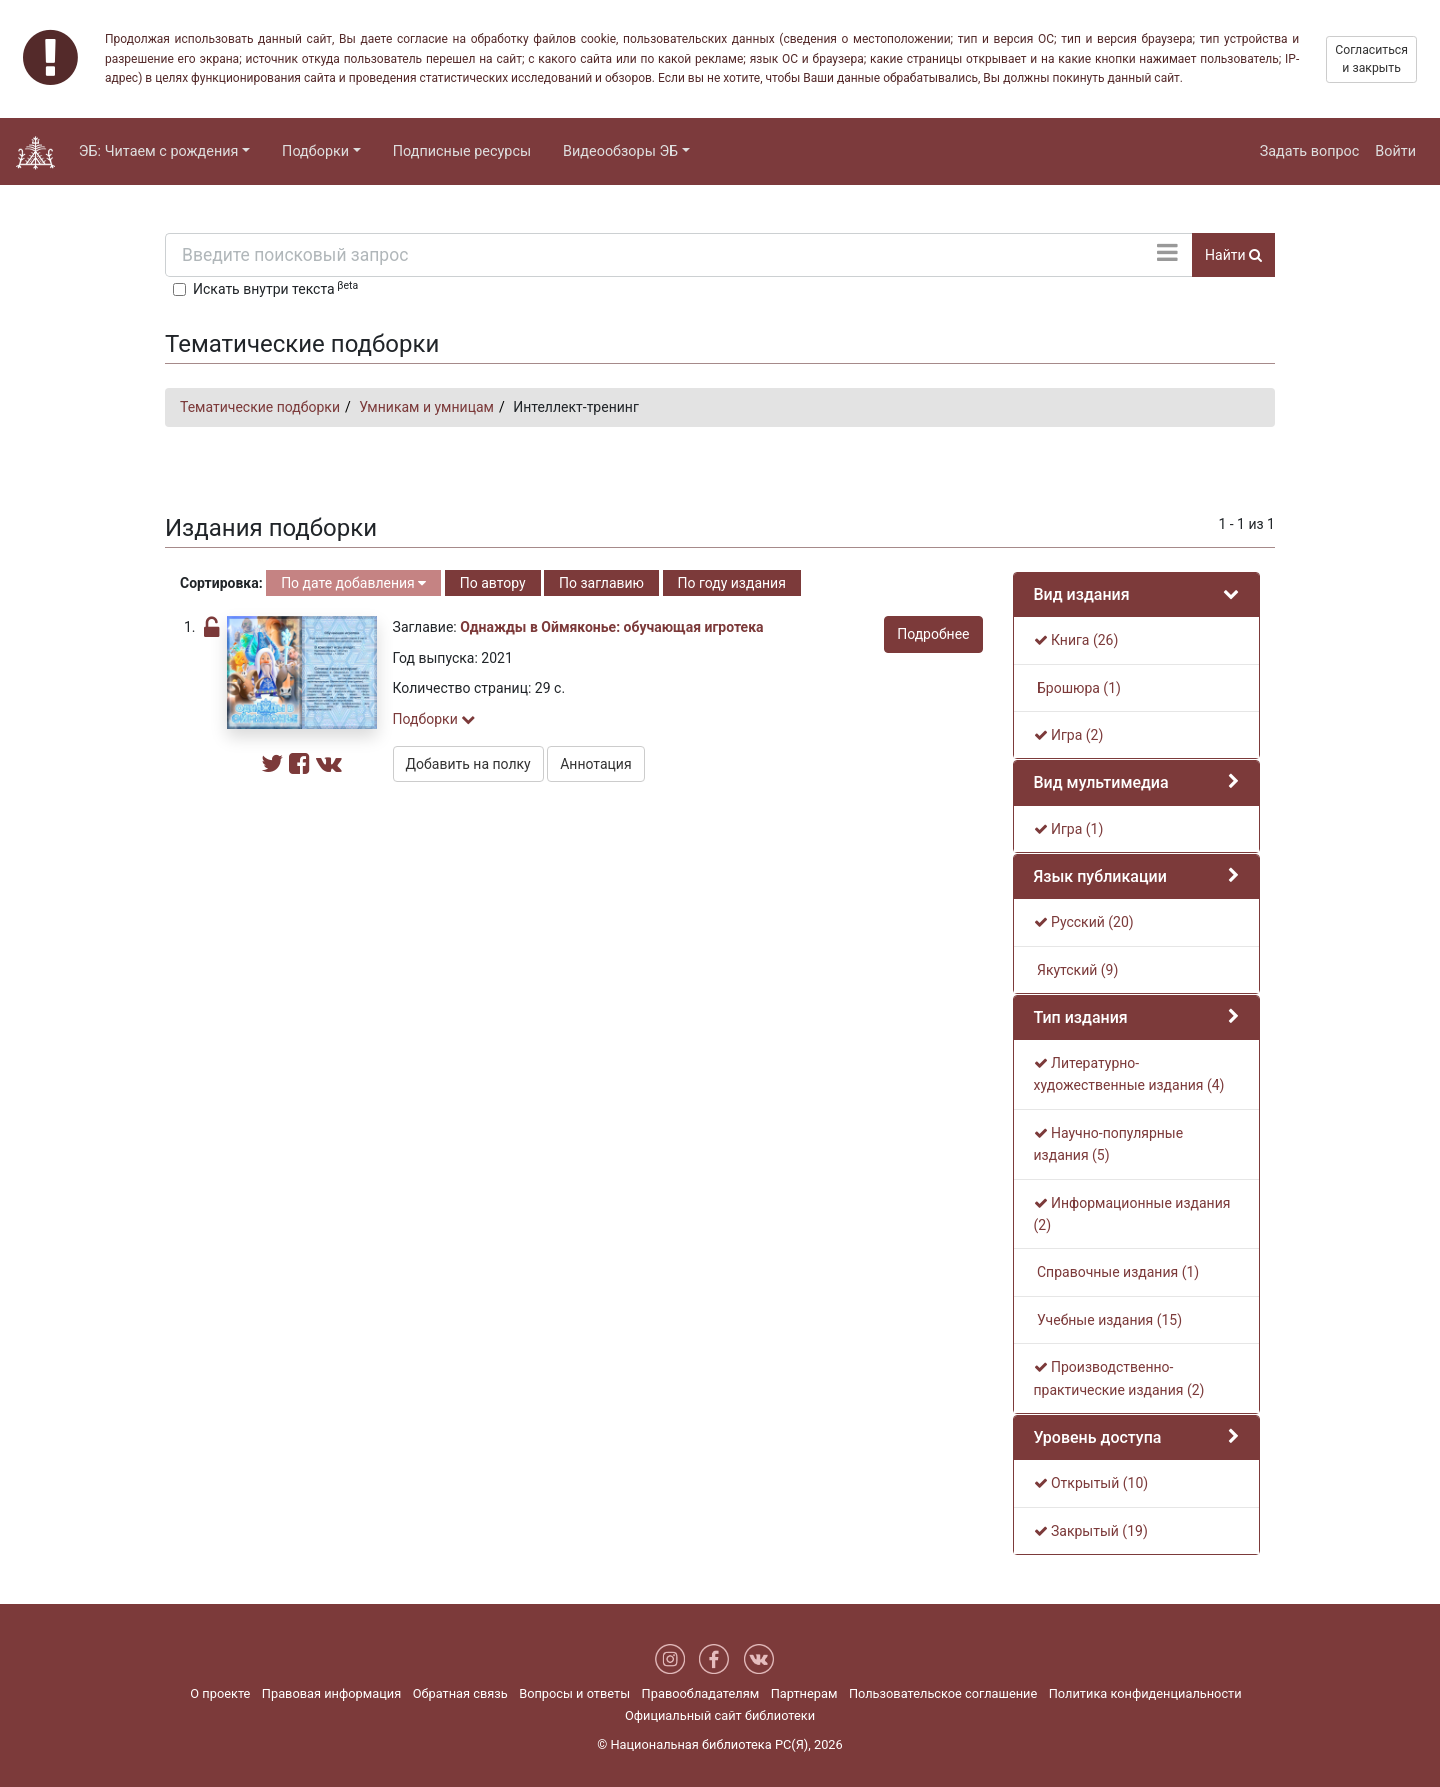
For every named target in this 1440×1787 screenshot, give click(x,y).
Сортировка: (221, 583)
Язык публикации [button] (1100, 876)
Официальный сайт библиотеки (720, 1715)
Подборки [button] (315, 151)
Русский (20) (1084, 922)
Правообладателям (701, 1693)
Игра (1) (1069, 829)
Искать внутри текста (275, 288)
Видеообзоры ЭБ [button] (620, 151)
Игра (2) (1069, 735)
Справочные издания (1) (1117, 1272)
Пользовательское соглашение (943, 1693)
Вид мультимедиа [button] (1101, 782)
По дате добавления (353, 583)
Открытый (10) (1091, 1483)
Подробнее (933, 634)
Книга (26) (1076, 640)
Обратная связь (460, 1693)
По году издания (732, 583)
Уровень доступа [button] (1098, 1437)
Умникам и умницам (426, 407)
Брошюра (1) (1077, 688)
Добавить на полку (468, 764)
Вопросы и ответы (574, 1693)
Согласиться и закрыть (1371, 59)
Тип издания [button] (1081, 1017)
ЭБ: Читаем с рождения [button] (159, 151)
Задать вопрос (1310, 151)
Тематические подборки (260, 407)
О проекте (220, 1693)
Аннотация (595, 764)
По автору (493, 583)
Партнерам (804, 1693)
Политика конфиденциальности (1145, 1693)
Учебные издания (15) (1108, 1320)
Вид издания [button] (1082, 594)
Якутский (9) (1076, 970)
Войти (1395, 151)
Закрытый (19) (1091, 1531)
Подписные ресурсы (462, 151)
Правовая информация (331, 1693)
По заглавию (601, 583)
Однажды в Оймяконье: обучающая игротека (611, 627)
